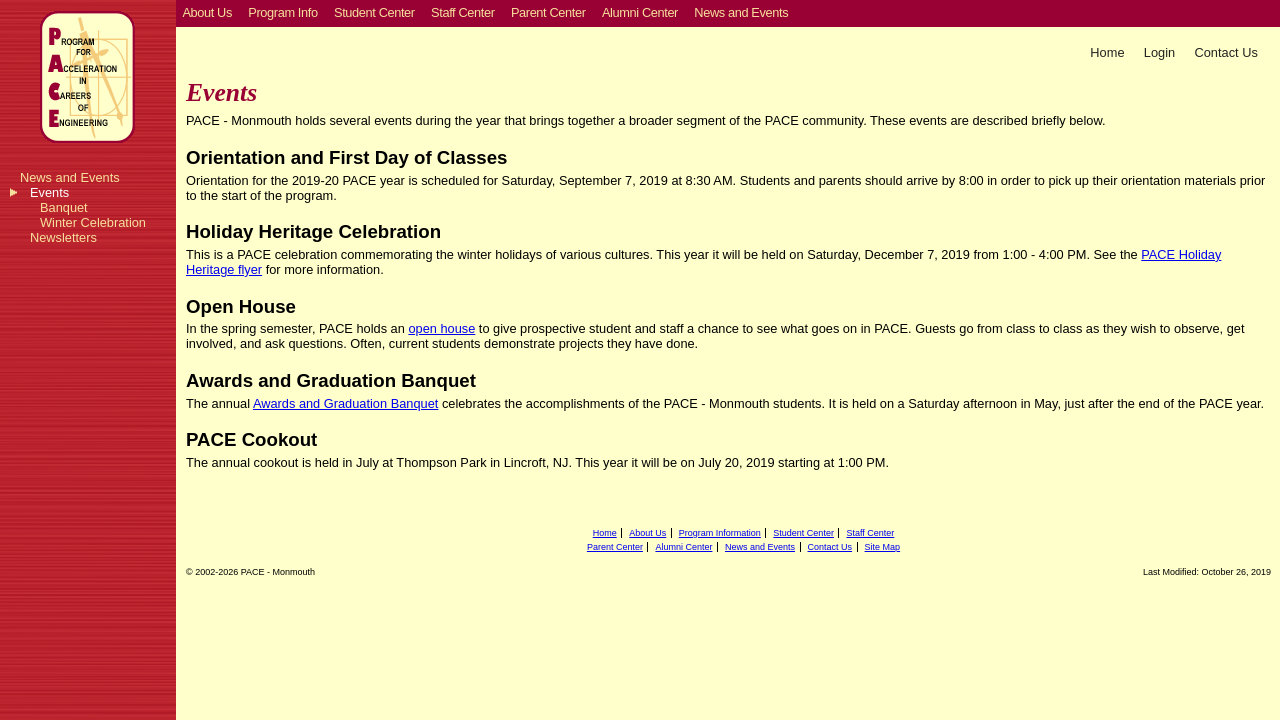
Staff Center (870, 533)
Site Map (883, 547)
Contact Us (1226, 52)
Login (1159, 52)
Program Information (720, 533)
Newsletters (63, 237)
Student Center (803, 533)
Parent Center (615, 547)
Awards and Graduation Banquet (345, 403)
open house (441, 328)
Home (1107, 52)
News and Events (70, 177)
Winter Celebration (93, 222)
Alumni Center (683, 547)
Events (49, 192)
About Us (647, 533)
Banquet (64, 207)
